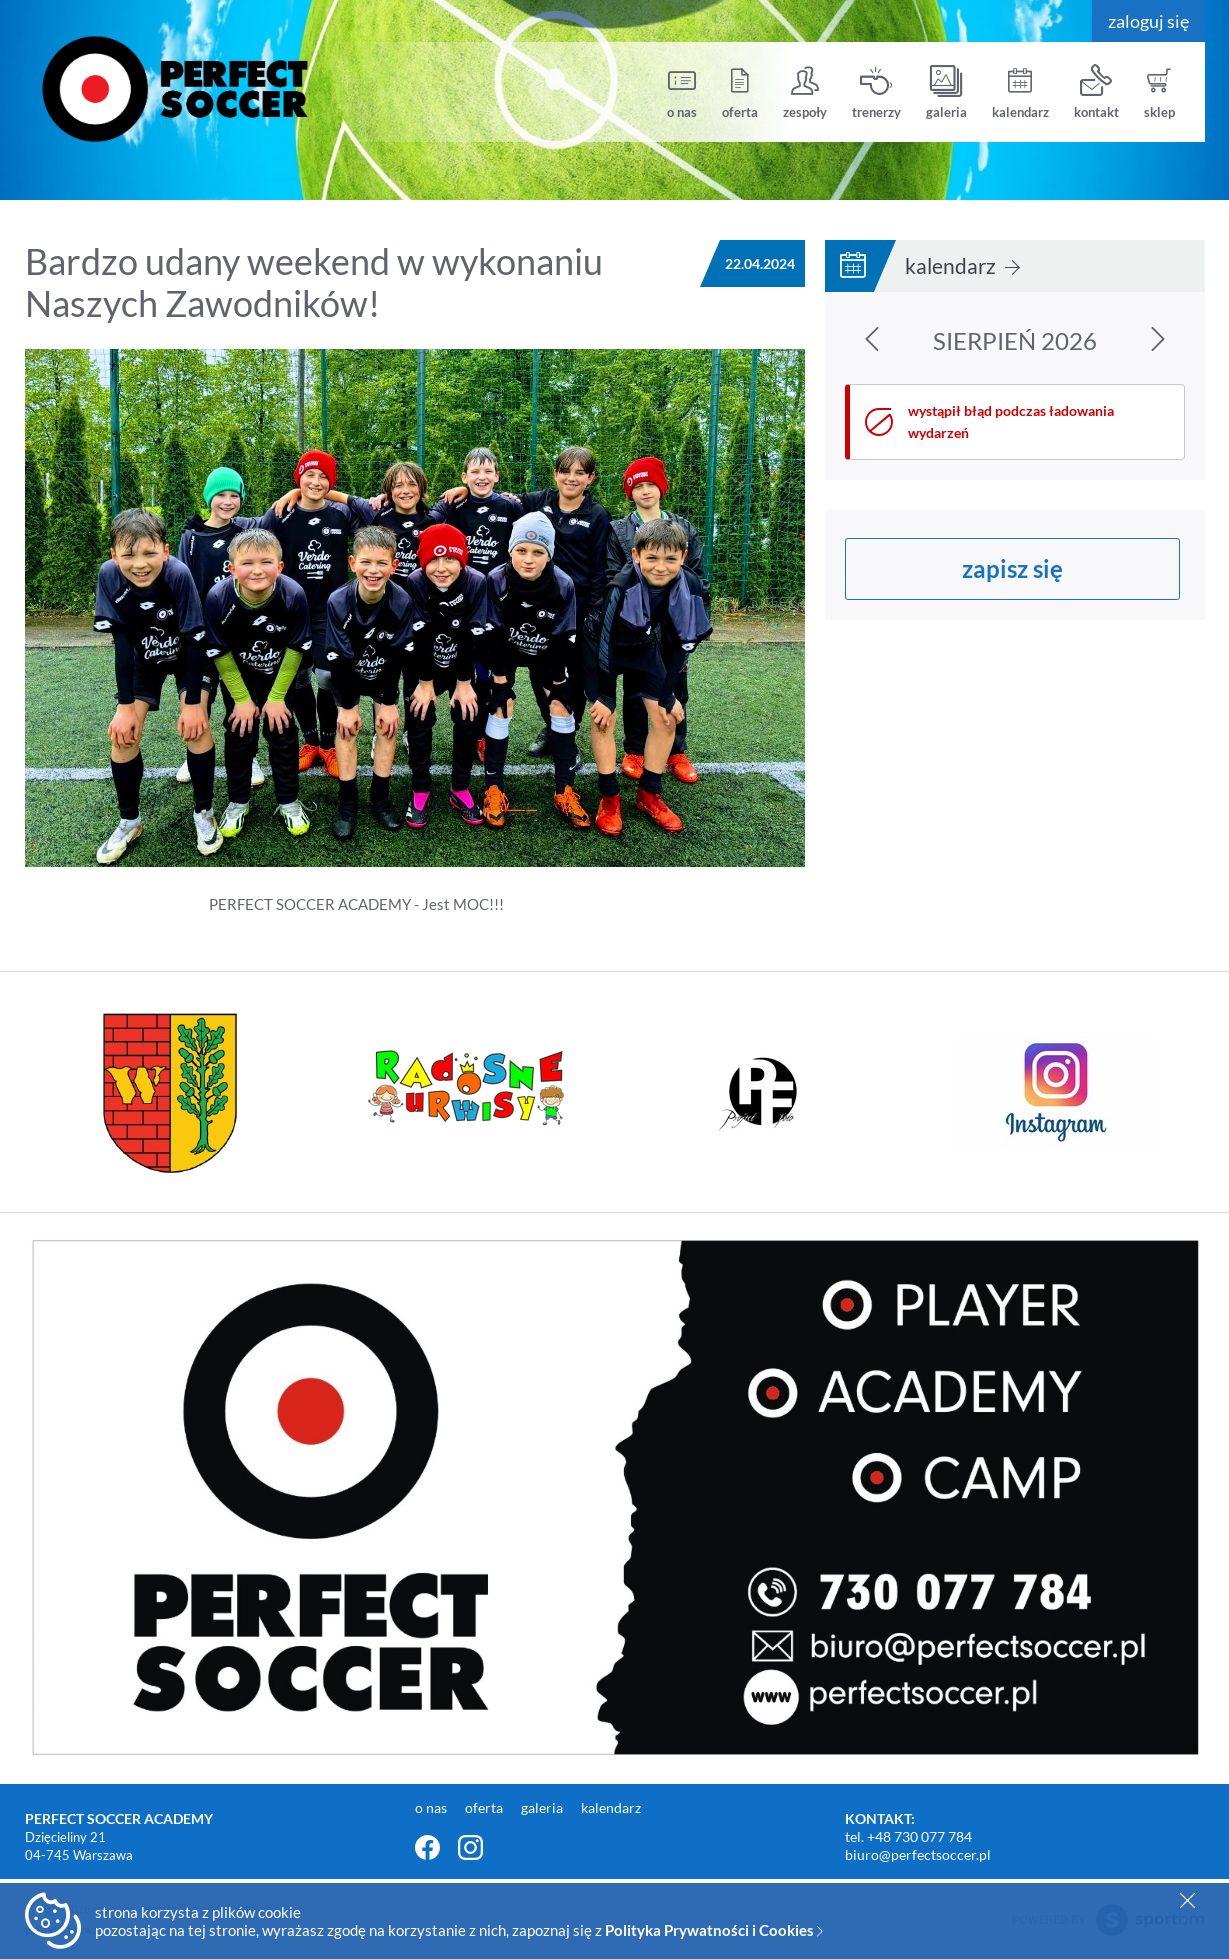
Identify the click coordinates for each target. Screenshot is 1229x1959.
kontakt (1096, 92)
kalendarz (1020, 92)
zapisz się (1012, 568)
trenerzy (876, 92)
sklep (1159, 92)
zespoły (805, 92)
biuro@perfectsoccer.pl (918, 1854)
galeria (946, 92)
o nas (682, 92)
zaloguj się (1148, 21)
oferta (740, 92)
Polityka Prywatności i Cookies (714, 1930)
